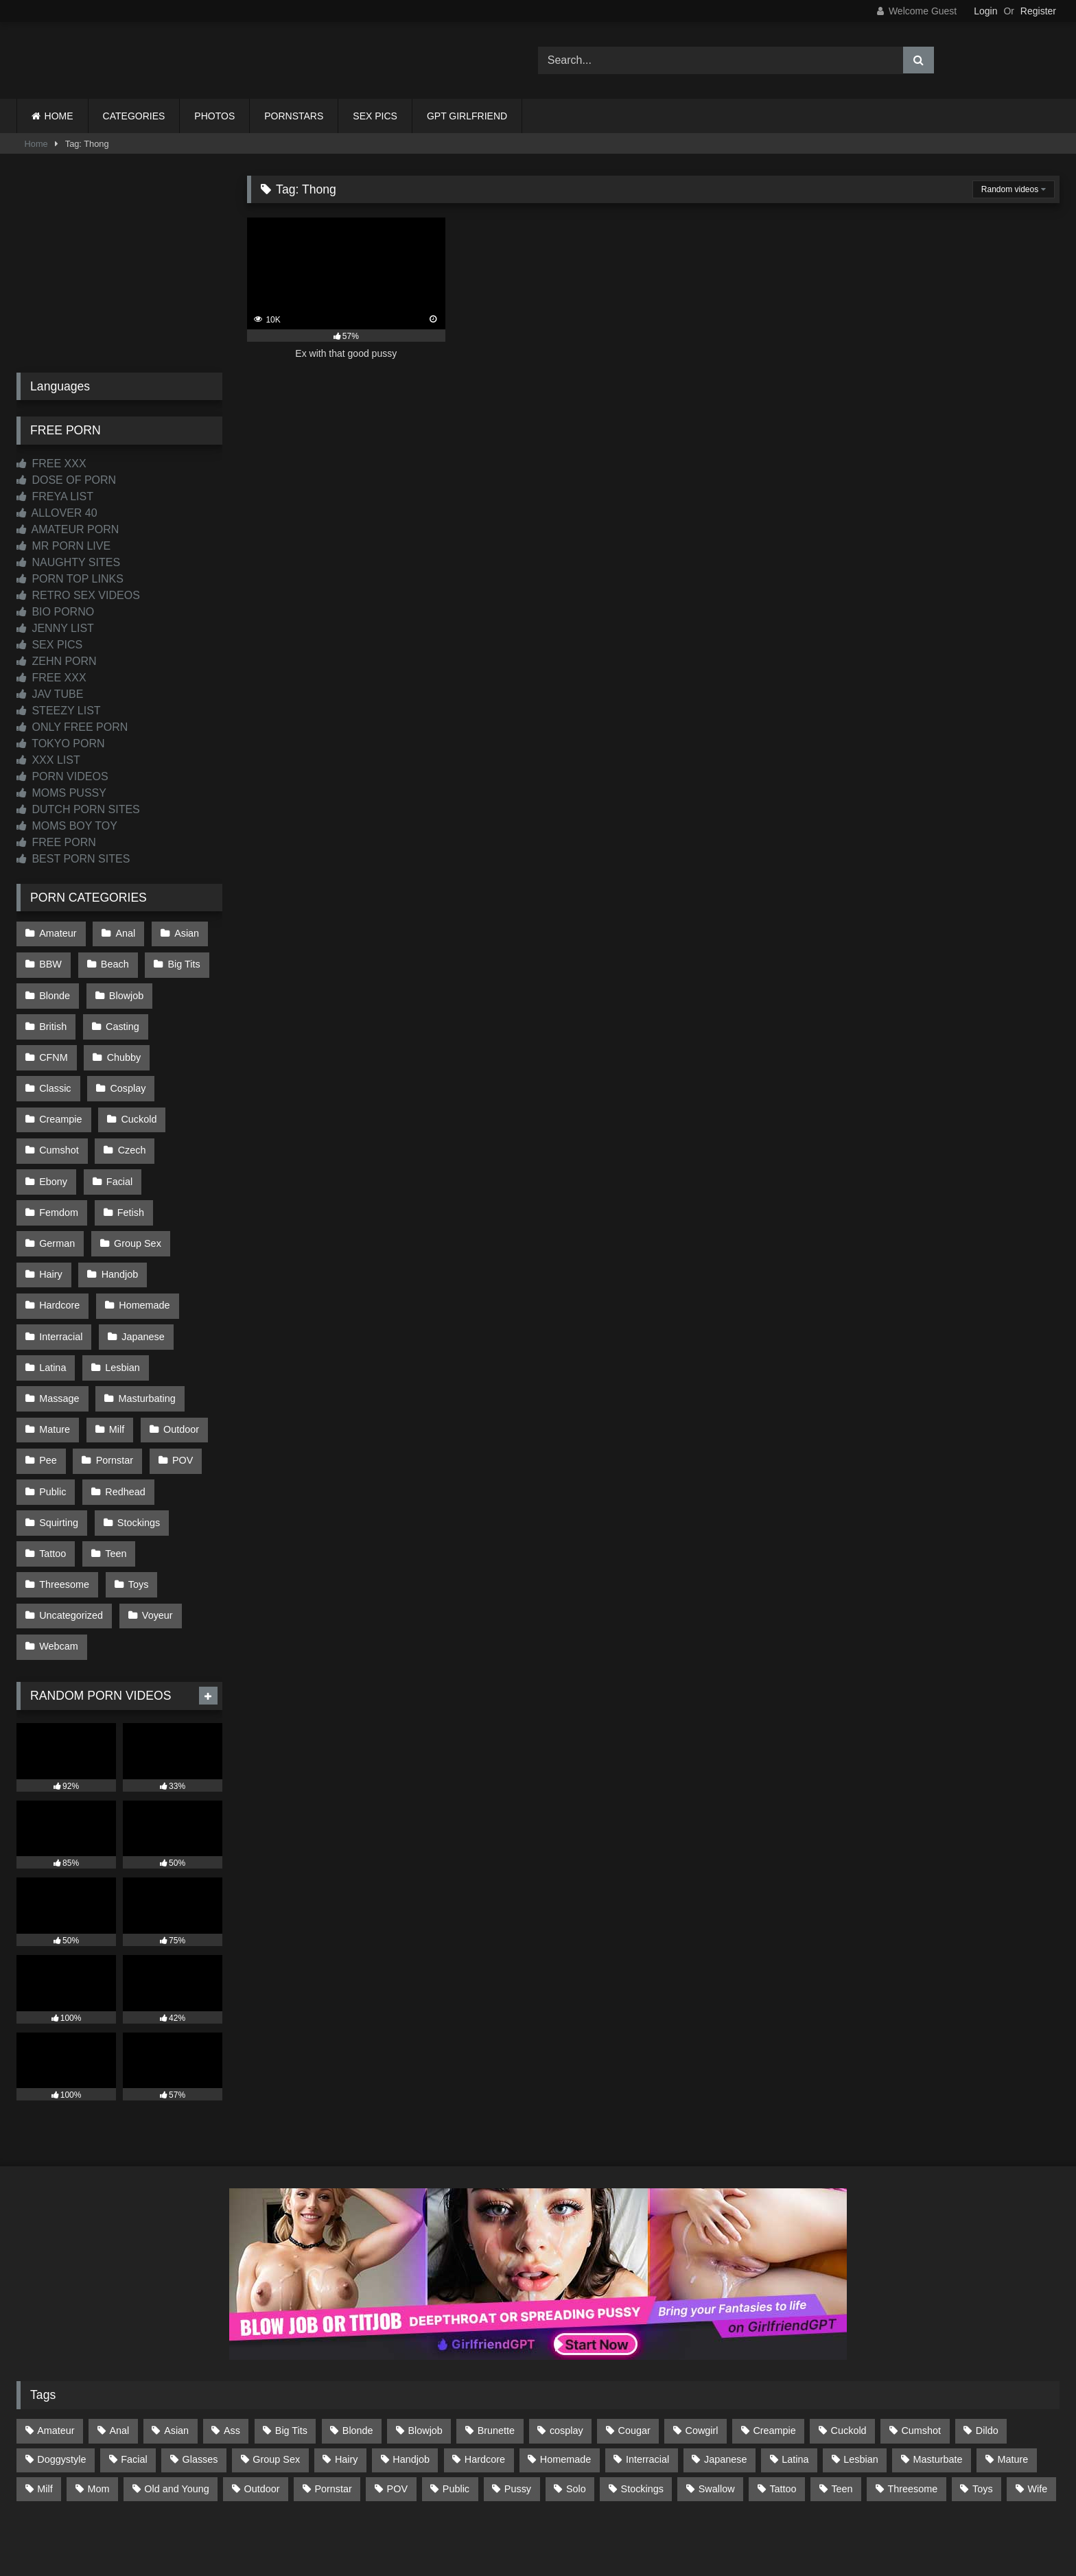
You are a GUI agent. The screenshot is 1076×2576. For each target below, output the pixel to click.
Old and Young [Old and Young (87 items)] (176, 2412)
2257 (518, 2515)
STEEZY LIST (58, 710)
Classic (127, 1048)
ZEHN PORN (56, 661)
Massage (59, 1338)
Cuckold (57, 1106)
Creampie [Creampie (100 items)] (774, 2354)
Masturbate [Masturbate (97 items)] (938, 2383)
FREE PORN (56, 842)
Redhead (123, 1425)
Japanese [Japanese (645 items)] (725, 2383)
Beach (114, 962)
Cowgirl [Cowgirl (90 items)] (702, 2354)
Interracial (60, 1281)
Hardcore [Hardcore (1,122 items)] (485, 2383)
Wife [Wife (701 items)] (1038, 2412)
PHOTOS (214, 115)
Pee (48, 1397)
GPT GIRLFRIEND (467, 115)
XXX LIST (48, 760)
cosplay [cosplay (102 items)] (566, 2354)
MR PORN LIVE (63, 546)
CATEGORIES (134, 115)
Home (36, 144)
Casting (121, 1019)
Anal (124, 932)
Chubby (56, 1048)
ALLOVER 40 (56, 513)
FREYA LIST (54, 496)
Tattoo (52, 1484)
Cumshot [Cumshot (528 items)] (921, 2354)
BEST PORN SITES (73, 859)
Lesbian (121, 1309)
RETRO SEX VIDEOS (78, 595)
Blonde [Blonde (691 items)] (357, 2354)
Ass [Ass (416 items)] (232, 2354)
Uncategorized (71, 1542)
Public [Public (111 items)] (456, 2412)
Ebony (119, 1135)
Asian (184, 932)
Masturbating (145, 1338)
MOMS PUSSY (61, 793)
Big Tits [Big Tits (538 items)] (291, 2354)
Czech (53, 1135)
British (53, 1019)
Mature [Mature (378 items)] (1012, 2383)
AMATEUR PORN (67, 529)
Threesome (64, 1513)
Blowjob (125, 990)
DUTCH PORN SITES (78, 809)
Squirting (58, 1455)
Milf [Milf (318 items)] (44, 2412)
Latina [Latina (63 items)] (795, 2383)
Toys (137, 1513)
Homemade (142, 1252)
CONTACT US (449, 2515)
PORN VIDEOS (62, 776)
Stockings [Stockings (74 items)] (642, 2412)
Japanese (141, 1281)
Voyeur (156, 1542)
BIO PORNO (55, 612)
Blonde (54, 990)
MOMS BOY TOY (66, 826)
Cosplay (57, 1078)
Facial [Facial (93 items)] (134, 2383)
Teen (114, 1484)
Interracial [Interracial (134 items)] (647, 2383)
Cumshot (132, 1106)
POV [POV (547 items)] (397, 2412)
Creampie (134, 1078)
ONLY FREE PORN (72, 727)
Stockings (137, 1455)
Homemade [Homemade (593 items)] (565, 2383)
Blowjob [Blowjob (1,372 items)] (425, 2354)
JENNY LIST (55, 628)
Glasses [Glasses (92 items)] (200, 2383)
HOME (59, 115)
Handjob (118, 1222)
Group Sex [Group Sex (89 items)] (276, 2383)
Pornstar (113, 1397)
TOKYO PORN (60, 743)
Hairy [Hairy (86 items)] (346, 2383)
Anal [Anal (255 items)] (119, 2354)
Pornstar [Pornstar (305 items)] (332, 2412)
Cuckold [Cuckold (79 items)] (849, 2354)
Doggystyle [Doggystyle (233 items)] (61, 2383)
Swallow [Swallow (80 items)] (717, 2412)
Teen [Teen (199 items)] (841, 2412)
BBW (50, 962)
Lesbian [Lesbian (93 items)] (860, 2383)
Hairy (50, 1222)
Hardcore (59, 1252)
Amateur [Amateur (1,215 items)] (55, 2354)
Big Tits (181, 962)
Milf (115, 1368)
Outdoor (178, 1368)
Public (52, 1425)
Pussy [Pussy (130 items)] (517, 2412)
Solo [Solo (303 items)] (576, 2412)
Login (985, 10)
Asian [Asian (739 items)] (176, 2354)
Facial (184, 1135)
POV (179, 1397)
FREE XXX (51, 463)
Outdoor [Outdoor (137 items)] (262, 2412)
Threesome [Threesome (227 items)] (912, 2412)
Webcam (58, 1571)
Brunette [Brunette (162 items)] (496, 2354)
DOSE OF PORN (66, 480)
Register (1038, 10)
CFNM (190, 1019)
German (57, 1194)
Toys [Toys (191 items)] (982, 2412)
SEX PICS (375, 115)
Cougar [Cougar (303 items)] (634, 2354)
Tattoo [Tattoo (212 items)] (782, 2412)
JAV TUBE (49, 694)
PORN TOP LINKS (70, 579)
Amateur (57, 932)
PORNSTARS (293, 115)
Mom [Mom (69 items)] (98, 2412)
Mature (54, 1368)
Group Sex (136, 1194)
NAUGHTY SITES (68, 562)
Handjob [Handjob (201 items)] (411, 2383)
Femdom (58, 1165)
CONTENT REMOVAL (607, 2515)
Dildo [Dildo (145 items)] (987, 2354)
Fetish (129, 1165)
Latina (52, 1309)
